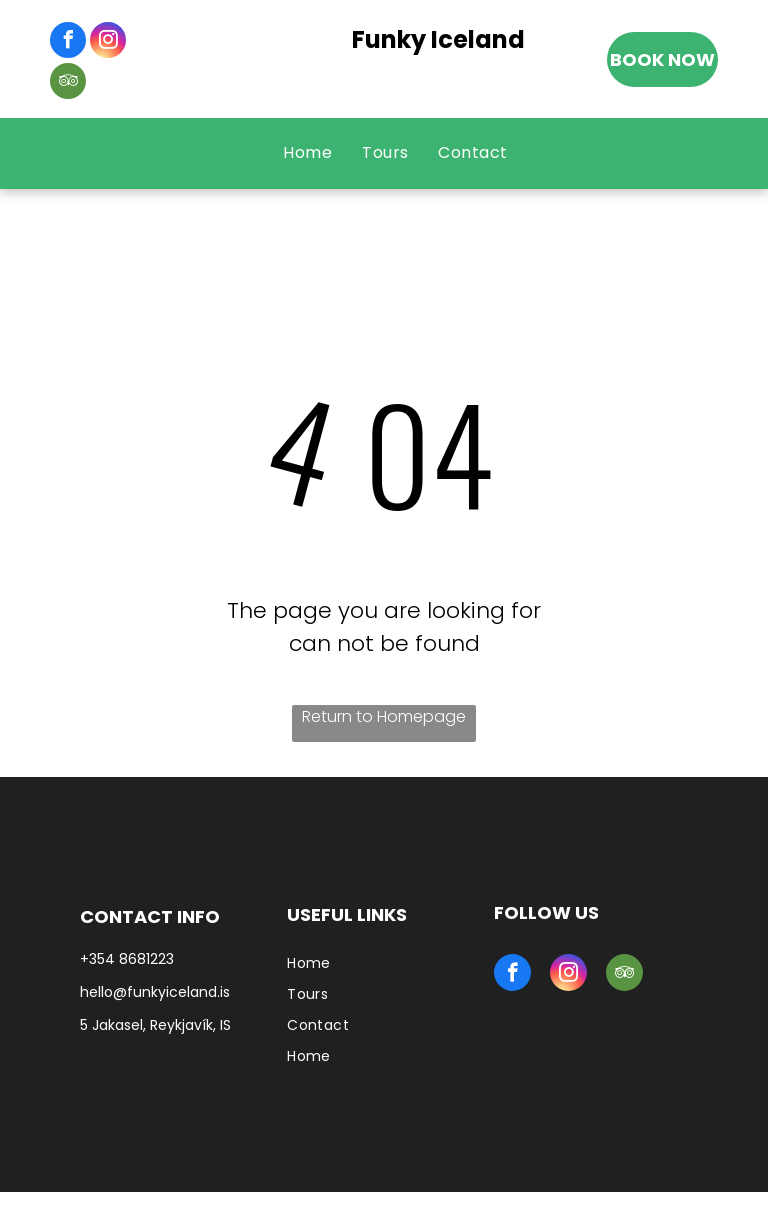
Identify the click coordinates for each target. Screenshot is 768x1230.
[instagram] (108, 42)
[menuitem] (307, 153)
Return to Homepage (384, 716)
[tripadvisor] (68, 83)
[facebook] (68, 42)
